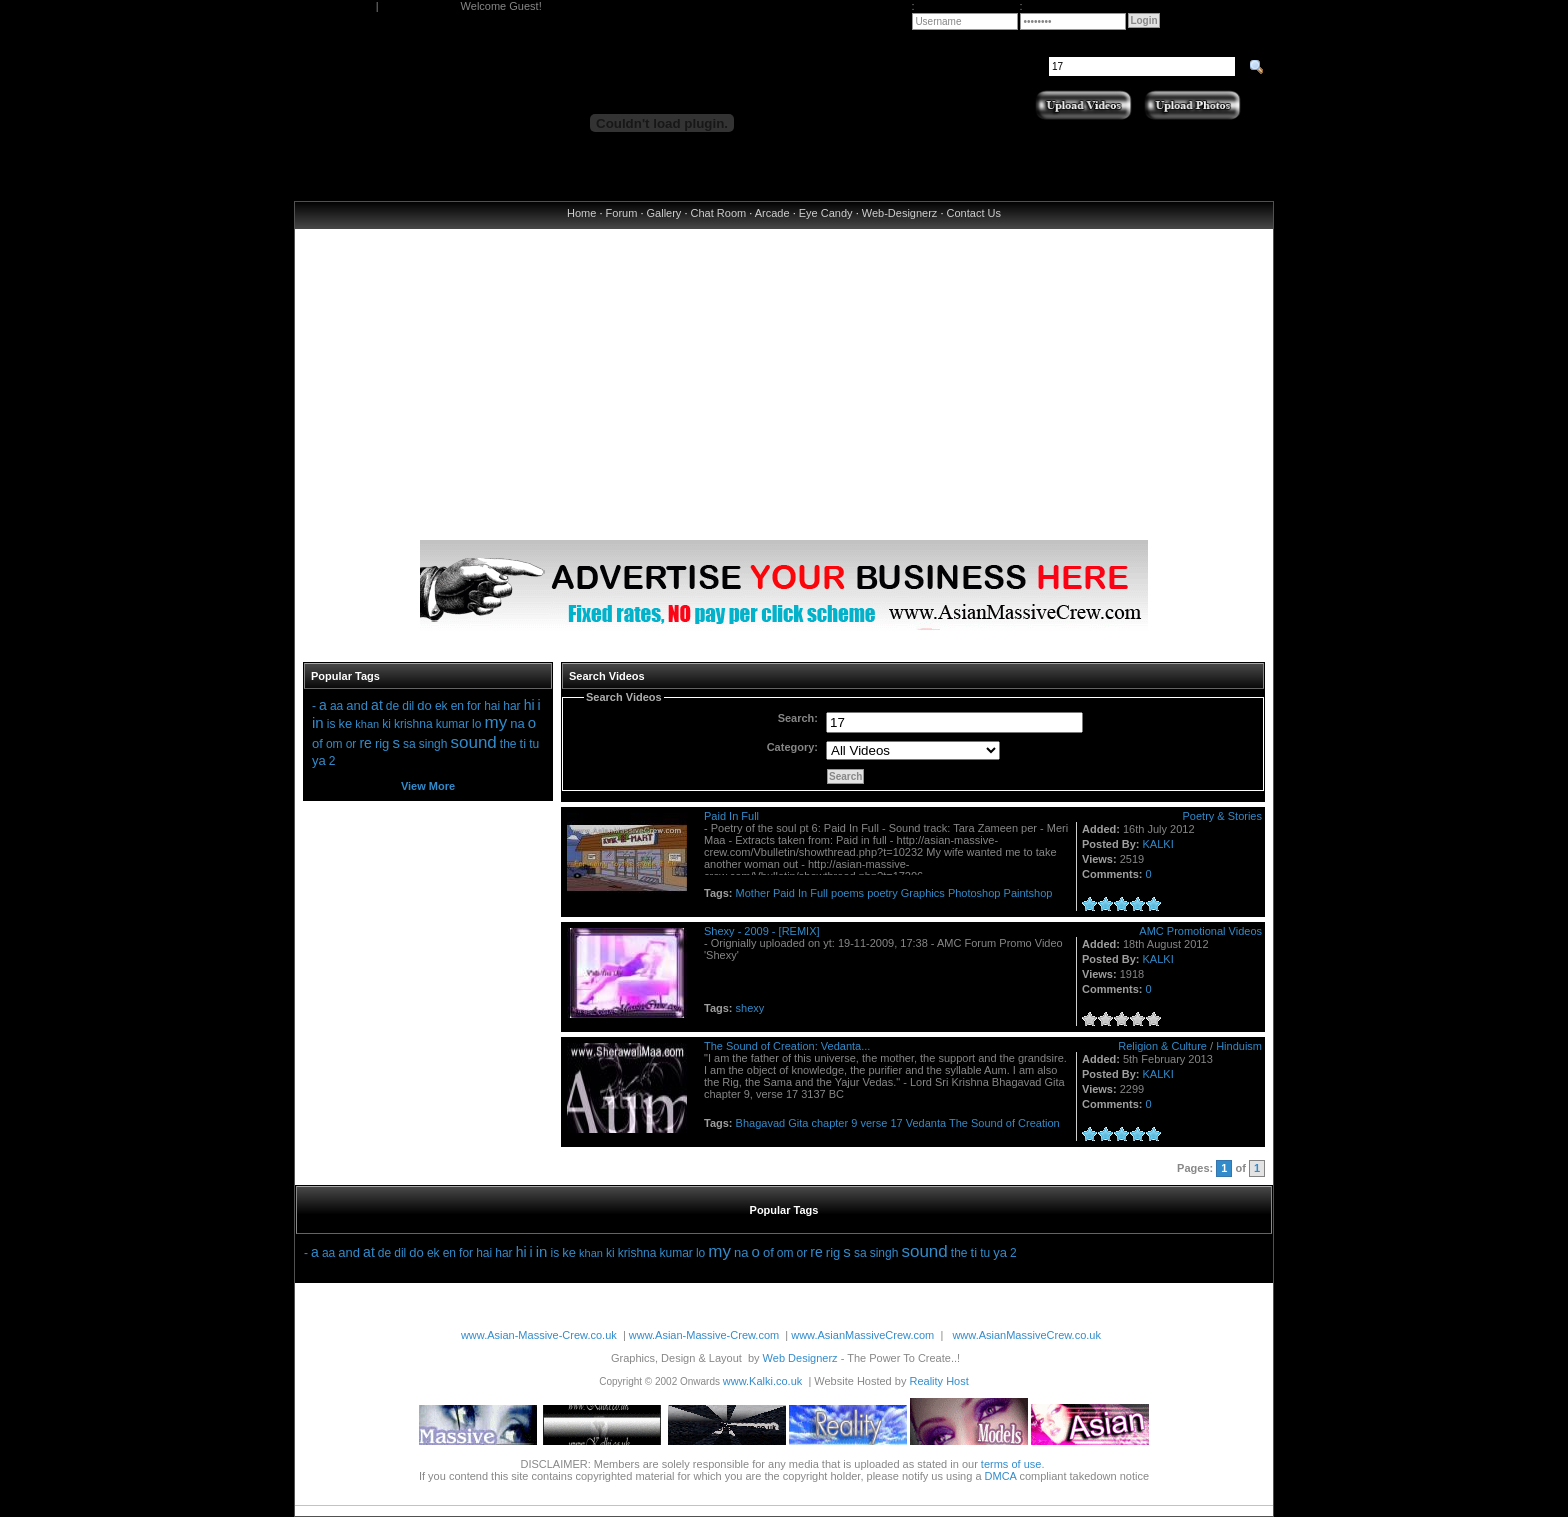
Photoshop (974, 893)
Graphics (923, 893)
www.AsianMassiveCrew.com (862, 1335)
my (496, 722)
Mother (753, 893)
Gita (798, 1123)
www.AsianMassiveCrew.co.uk (1026, 1335)
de (392, 706)
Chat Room (719, 213)
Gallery (664, 213)
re (365, 743)
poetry (882, 893)
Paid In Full (731, 816)
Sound (987, 1123)
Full (819, 893)
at (377, 705)
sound (473, 742)
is (331, 724)
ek (441, 706)
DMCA (1001, 1476)
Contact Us (974, 213)
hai (492, 706)
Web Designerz (800, 1358)
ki (386, 724)
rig (382, 743)
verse (873, 1123)
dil (408, 706)
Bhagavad (761, 1123)
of (317, 743)
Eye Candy (826, 213)
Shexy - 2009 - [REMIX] (762, 931)
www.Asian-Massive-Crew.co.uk (539, 1335)
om (334, 744)
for (474, 706)
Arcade (772, 213)
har (511, 706)
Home (581, 213)
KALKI (1158, 844)
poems (847, 893)
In (802, 893)
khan (367, 724)
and (357, 705)
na (517, 723)
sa (409, 744)
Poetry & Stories (1222, 816)
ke (345, 723)
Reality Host (938, 1381)
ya (319, 760)
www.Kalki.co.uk (762, 1381)
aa (336, 706)
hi (529, 705)
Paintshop (1028, 893)
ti (523, 743)
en (457, 706)
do (424, 705)
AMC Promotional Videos (1200, 931)
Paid (784, 893)
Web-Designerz (900, 213)
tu (534, 744)
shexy (750, 1008)
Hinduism (1239, 1046)
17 (896, 1123)
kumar (452, 724)
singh (433, 744)
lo (476, 724)
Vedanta (926, 1123)
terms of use (1011, 1464)
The (958, 1123)
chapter (829, 1123)
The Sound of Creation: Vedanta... (787, 1046)
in (318, 722)
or (351, 744)
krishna (413, 724)
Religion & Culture (1162, 1046)
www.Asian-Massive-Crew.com (704, 1335)
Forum (622, 213)
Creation (1039, 1123)
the (508, 744)
